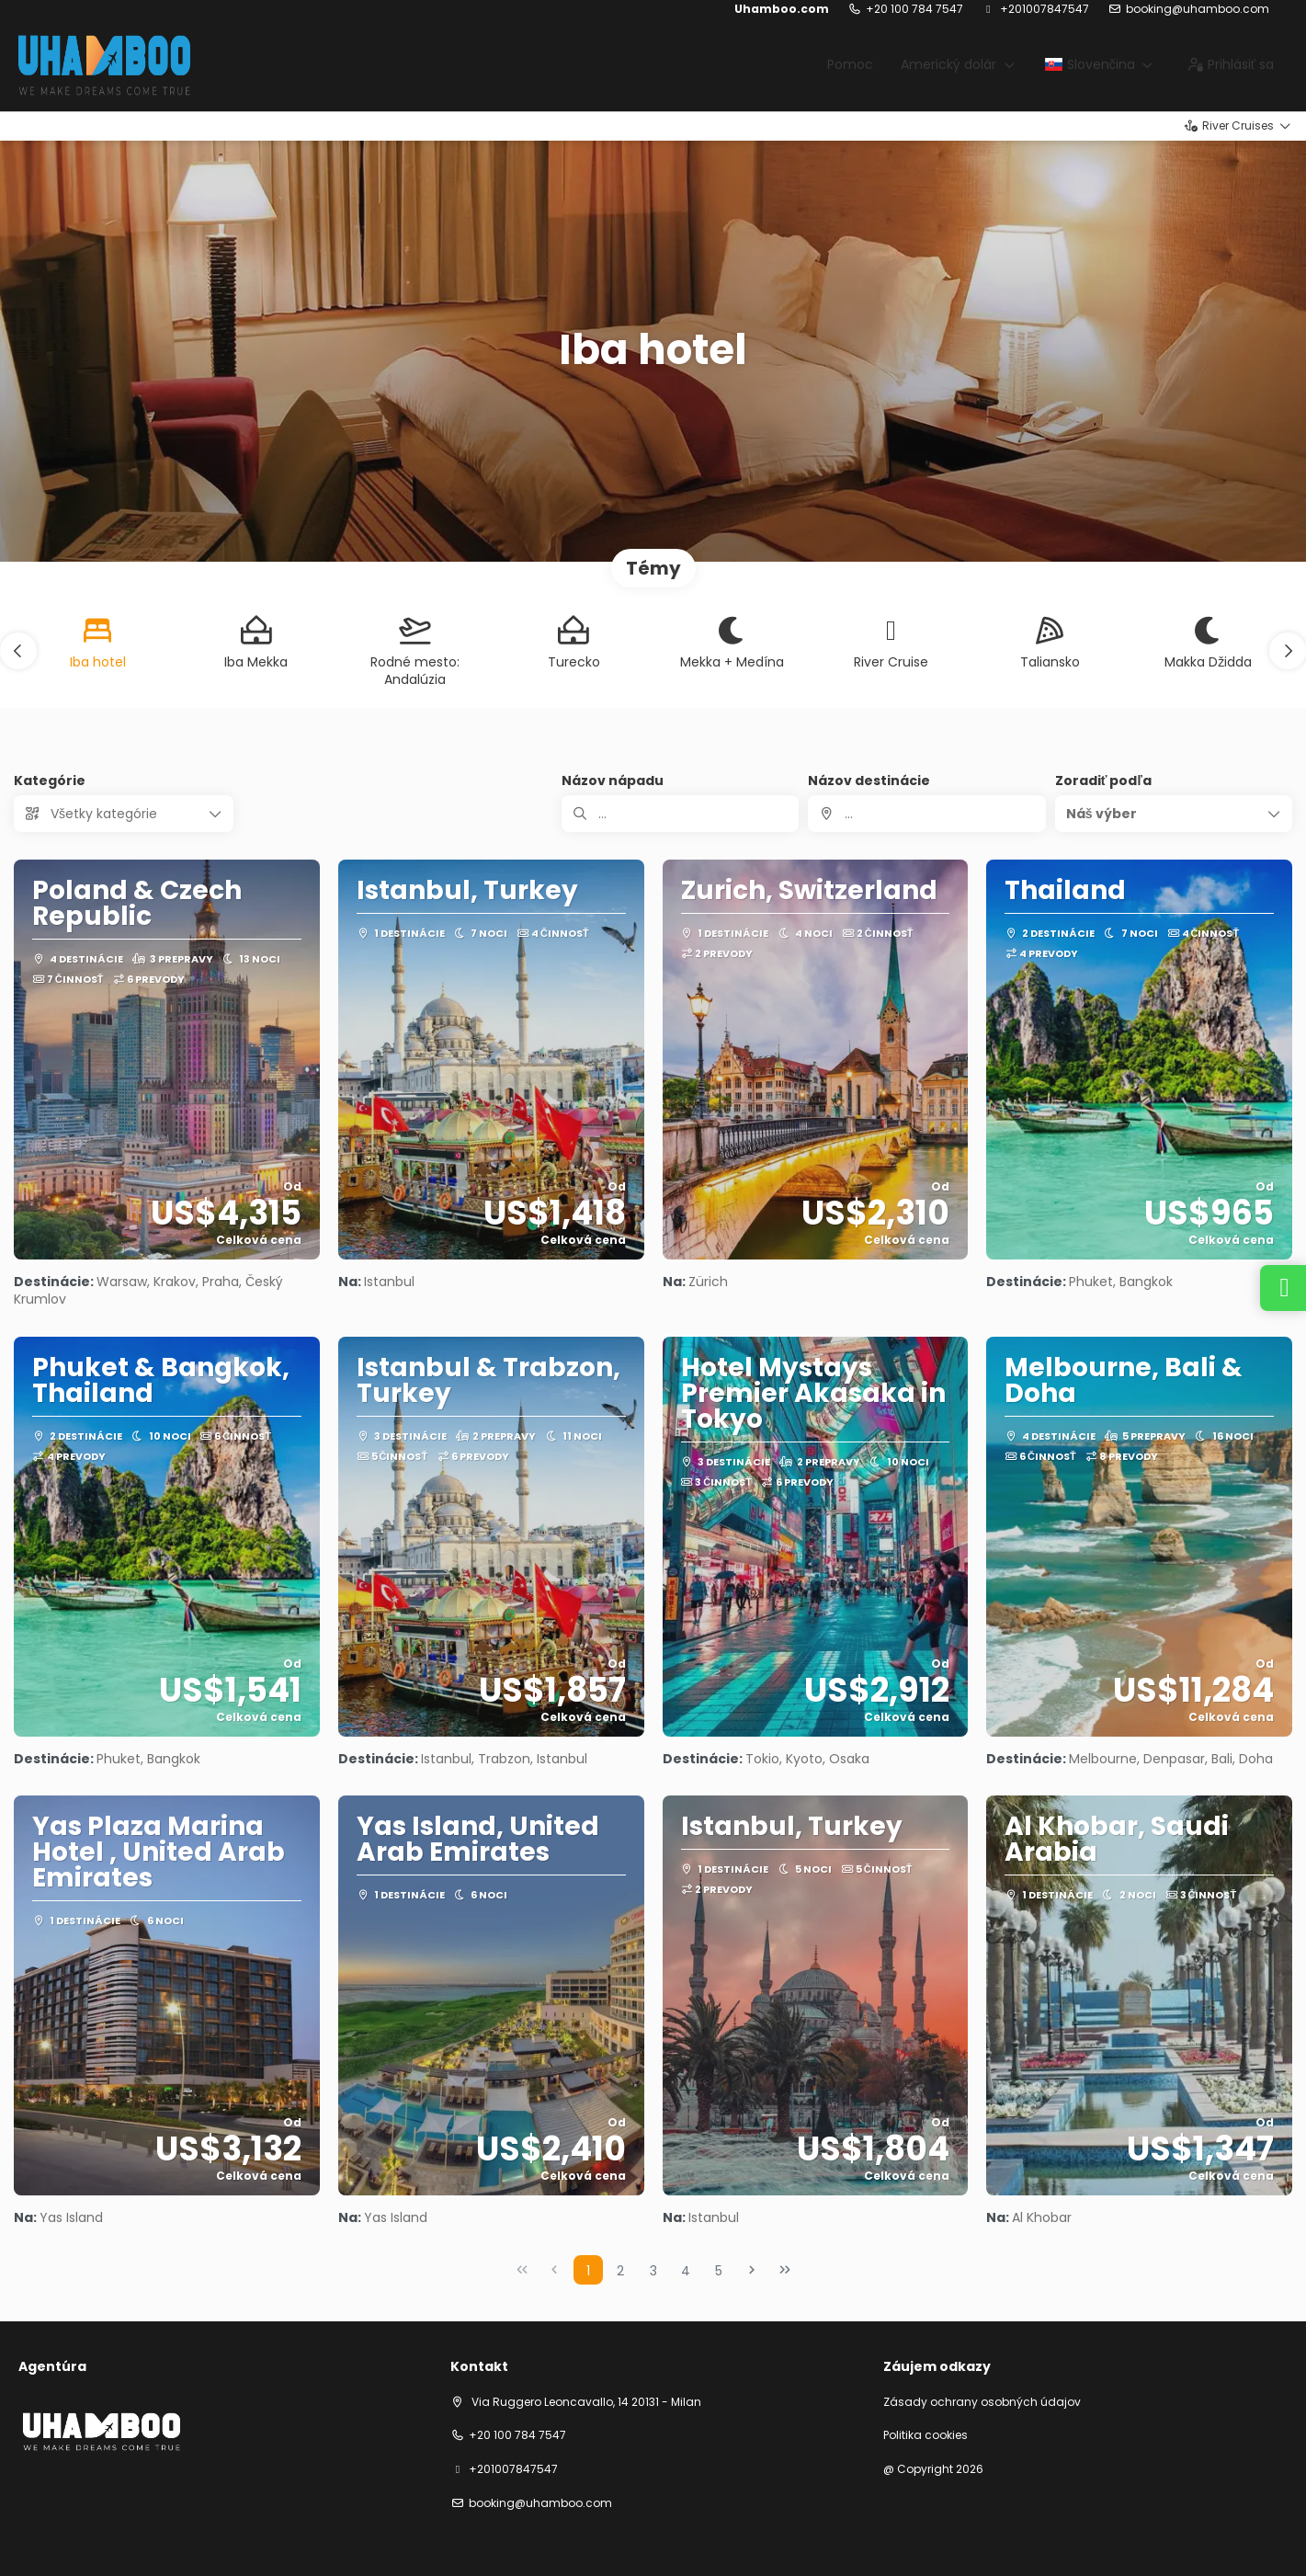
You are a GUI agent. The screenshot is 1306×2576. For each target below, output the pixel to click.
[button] (18, 651)
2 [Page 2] (620, 2271)
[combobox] (926, 813)
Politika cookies (925, 2435)
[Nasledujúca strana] (752, 2270)
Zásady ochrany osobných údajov (982, 2402)
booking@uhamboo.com (1197, 9)
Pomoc (850, 64)
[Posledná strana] (785, 2270)
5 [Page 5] (718, 2271)
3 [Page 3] (653, 2271)
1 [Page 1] (588, 2271)
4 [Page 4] (685, 2271)
